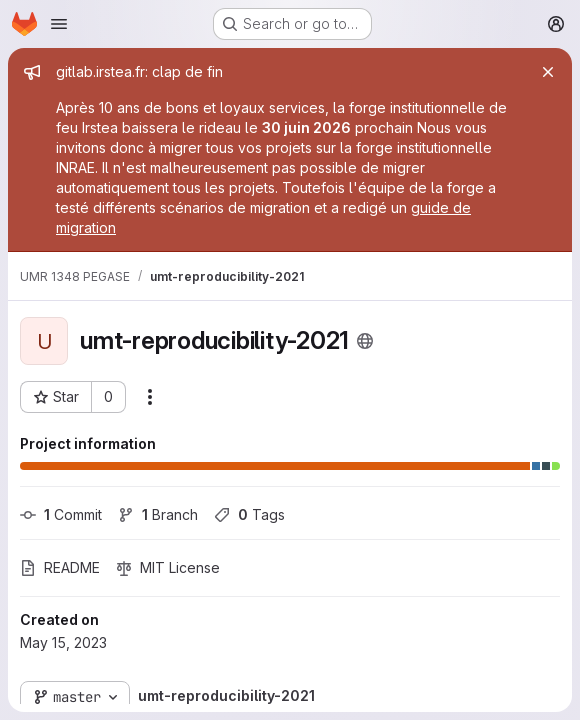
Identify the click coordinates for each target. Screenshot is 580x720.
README (60, 567)
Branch (158, 514)
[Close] (548, 72)
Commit (61, 514)
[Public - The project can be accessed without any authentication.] (365, 341)
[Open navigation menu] (59, 24)
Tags (249, 514)
